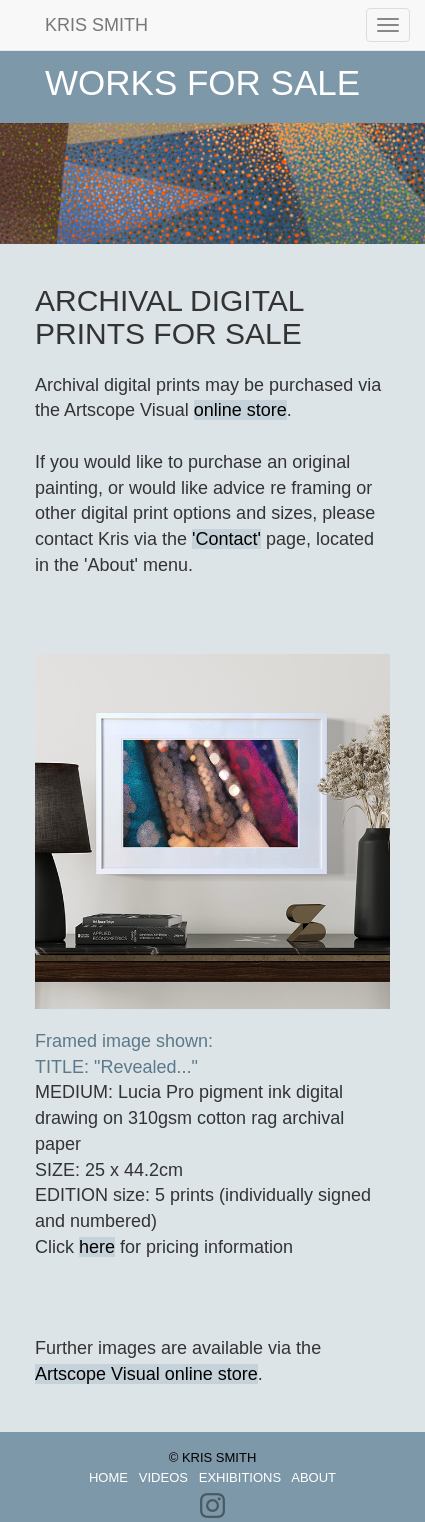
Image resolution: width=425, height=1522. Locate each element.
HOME (108, 1477)
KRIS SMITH (81, 25)
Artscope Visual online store (146, 1374)
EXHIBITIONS (240, 1477)
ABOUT (313, 1477)
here (97, 1247)
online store (240, 410)
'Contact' (226, 539)
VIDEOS (163, 1477)
